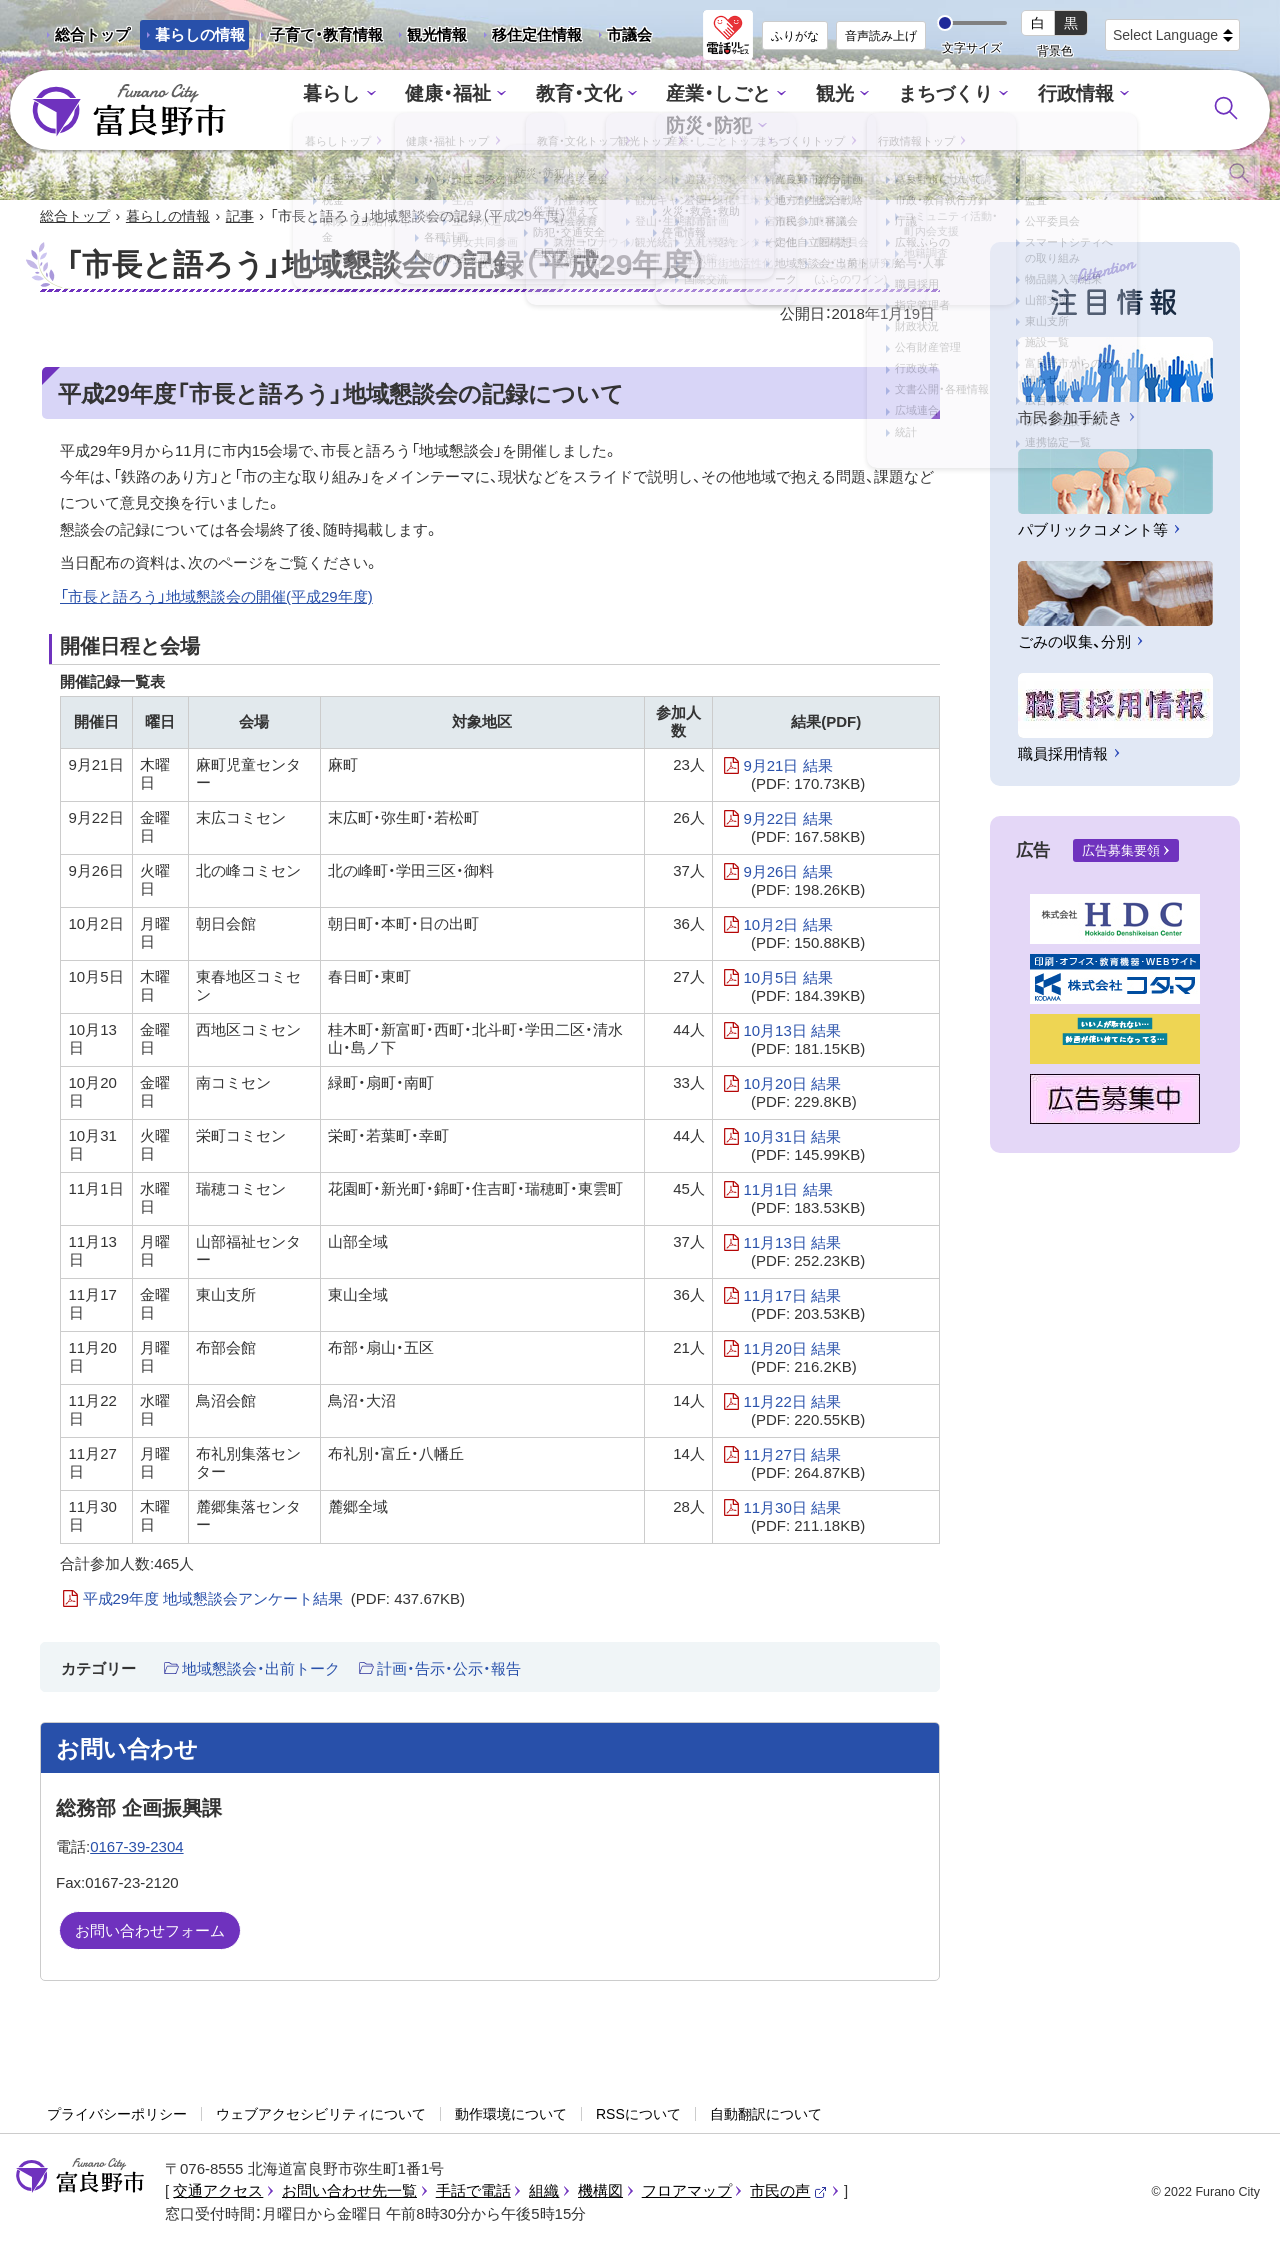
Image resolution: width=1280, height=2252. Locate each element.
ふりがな (795, 36)
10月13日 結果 (804, 1042)
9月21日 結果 (804, 777)
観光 (766, 110)
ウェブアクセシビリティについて (321, 2116)
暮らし (298, 110)
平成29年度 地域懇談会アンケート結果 (274, 1601)
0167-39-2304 (136, 1848)
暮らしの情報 (200, 34)
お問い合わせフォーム (150, 1932)
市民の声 (789, 2192)
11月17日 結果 (804, 1307)
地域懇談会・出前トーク (261, 1670)
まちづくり (869, 110)
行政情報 (990, 110)
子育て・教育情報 (326, 34)
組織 (544, 2192)
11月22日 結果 (804, 1413)
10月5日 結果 (804, 989)
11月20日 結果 (799, 1360)
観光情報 (429, 38)
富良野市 (80, 2178)
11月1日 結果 (804, 1201)
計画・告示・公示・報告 (449, 1670)
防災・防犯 (1106, 110)
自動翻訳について (766, 2116)
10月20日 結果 (799, 1095)
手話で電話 (473, 2192)
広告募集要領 (1121, 852)
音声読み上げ (881, 36)
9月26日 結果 (804, 883)
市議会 (629, 34)
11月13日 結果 (804, 1254)
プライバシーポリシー (117, 2116)
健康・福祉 (406, 110)
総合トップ (92, 34)
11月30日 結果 (804, 1519)
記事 (240, 218)
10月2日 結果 (804, 936)
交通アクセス (218, 2192)
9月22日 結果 (804, 830)
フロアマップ (687, 2192)
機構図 (600, 2192)
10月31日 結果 (804, 1148)
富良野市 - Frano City (129, 111)
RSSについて (638, 2116)
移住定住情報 (529, 38)
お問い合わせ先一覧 (349, 2192)
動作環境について (511, 2116)
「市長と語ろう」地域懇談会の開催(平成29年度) (216, 598)
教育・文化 (527, 110)
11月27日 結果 (804, 1466)
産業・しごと (657, 110)
